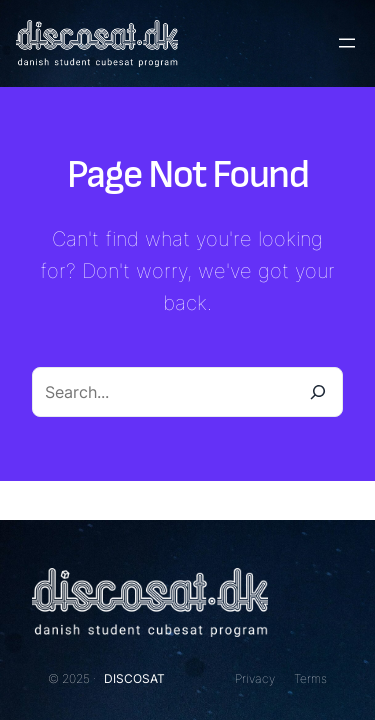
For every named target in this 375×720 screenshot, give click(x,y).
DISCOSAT (134, 678)
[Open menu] (347, 43)
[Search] (318, 392)
